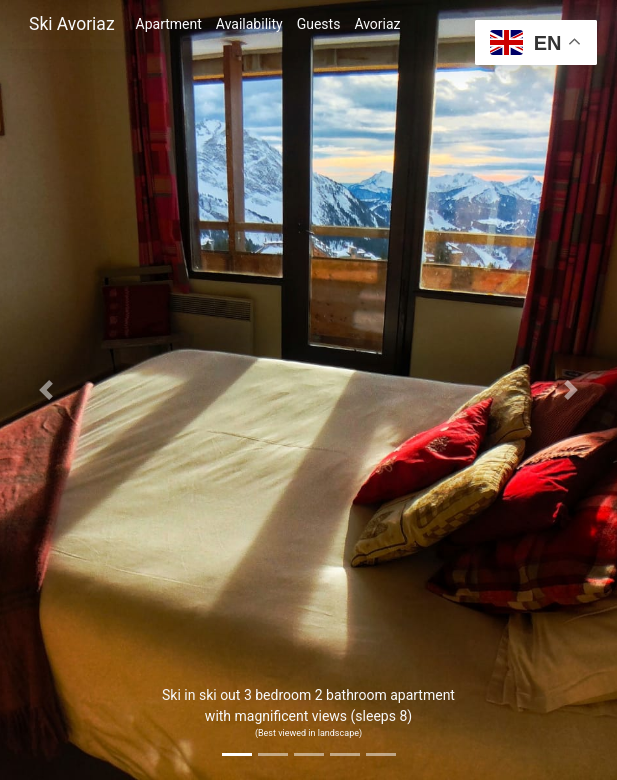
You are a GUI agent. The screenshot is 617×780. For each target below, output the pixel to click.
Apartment (169, 24)
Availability (249, 24)
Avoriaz (377, 24)
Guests (319, 24)
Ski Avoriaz (72, 24)
